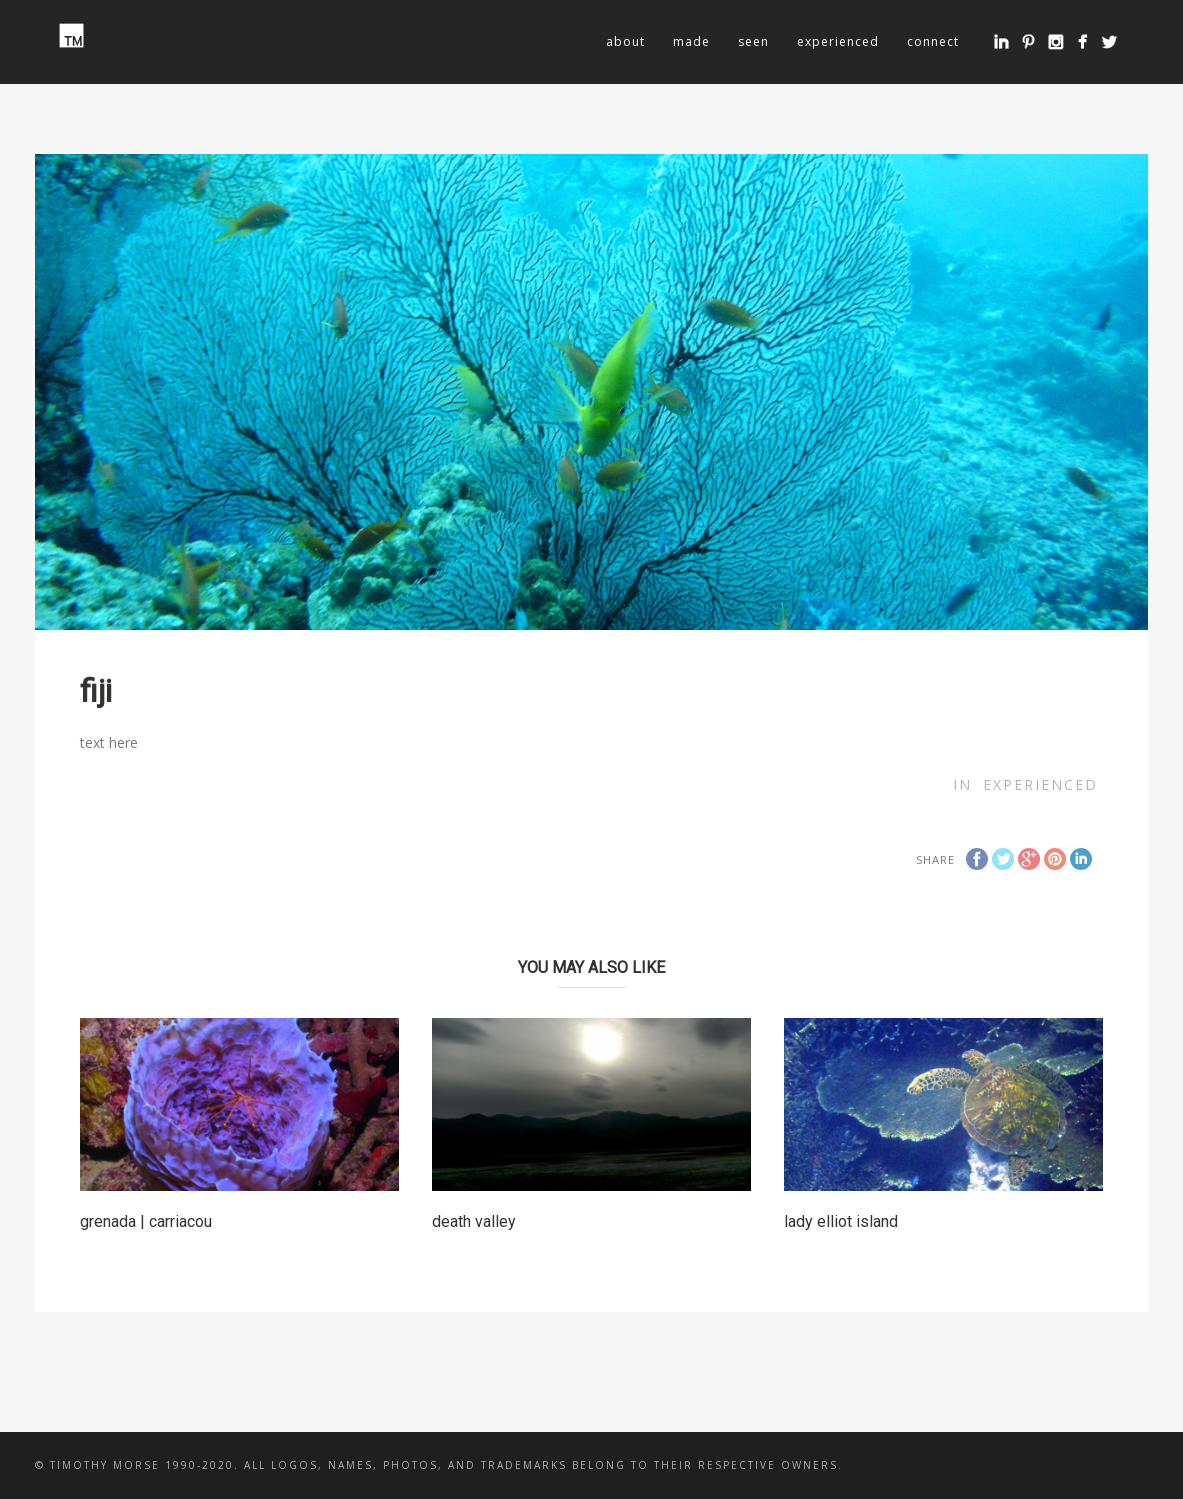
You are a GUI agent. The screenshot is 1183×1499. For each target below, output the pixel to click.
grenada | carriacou (146, 1221)
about (625, 41)
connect (933, 41)
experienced (838, 41)
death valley (474, 1221)
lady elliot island (841, 1221)
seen (753, 41)
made (691, 41)
